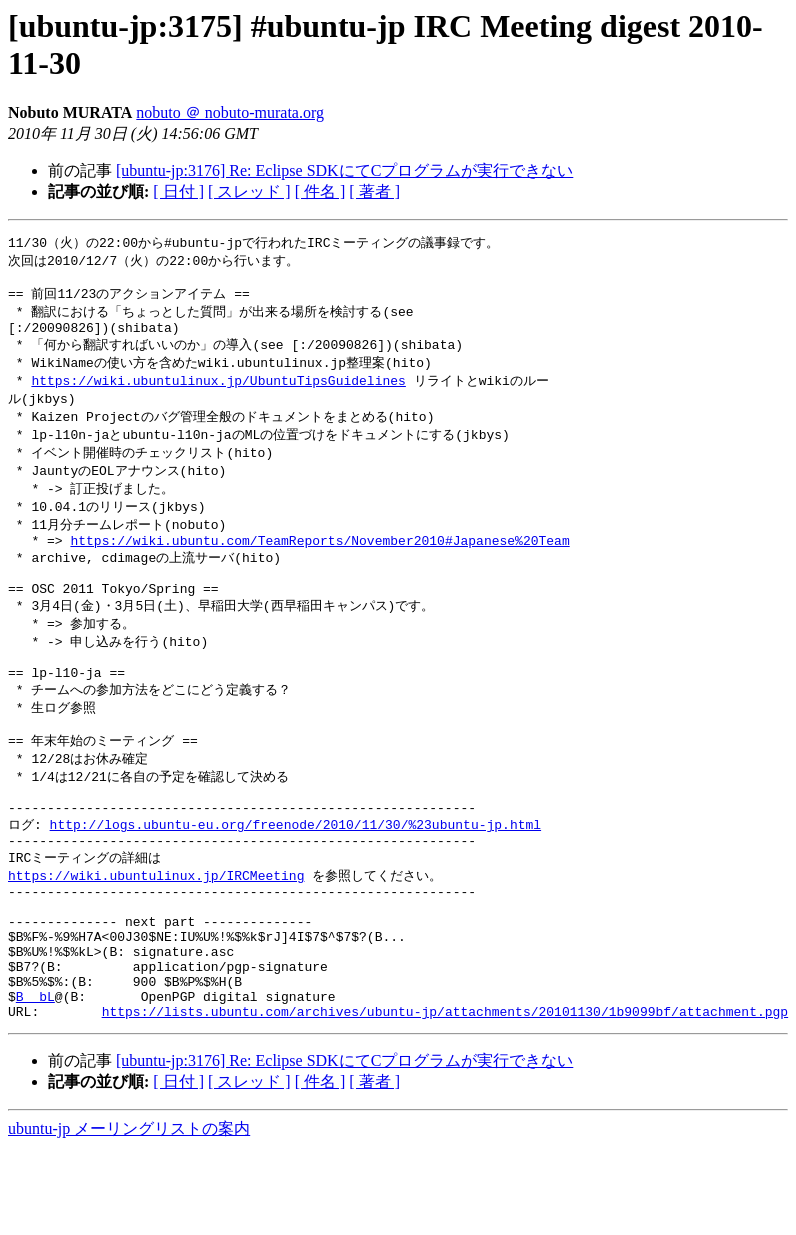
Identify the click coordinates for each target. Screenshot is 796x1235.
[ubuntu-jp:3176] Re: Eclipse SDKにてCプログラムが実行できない (344, 170)
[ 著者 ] (374, 191)
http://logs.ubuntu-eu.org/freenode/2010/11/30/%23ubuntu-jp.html (295, 879)
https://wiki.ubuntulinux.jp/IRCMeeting (156, 935)
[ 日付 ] (178, 191)
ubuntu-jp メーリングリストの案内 (129, 1215)
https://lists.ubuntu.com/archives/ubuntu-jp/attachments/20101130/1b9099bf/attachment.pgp (445, 1098)
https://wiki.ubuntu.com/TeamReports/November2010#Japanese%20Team (319, 564)
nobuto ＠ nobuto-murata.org (230, 112)
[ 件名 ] (320, 191)
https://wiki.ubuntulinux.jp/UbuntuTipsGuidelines (218, 393)
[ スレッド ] (249, 191)
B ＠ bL (35, 1080)
